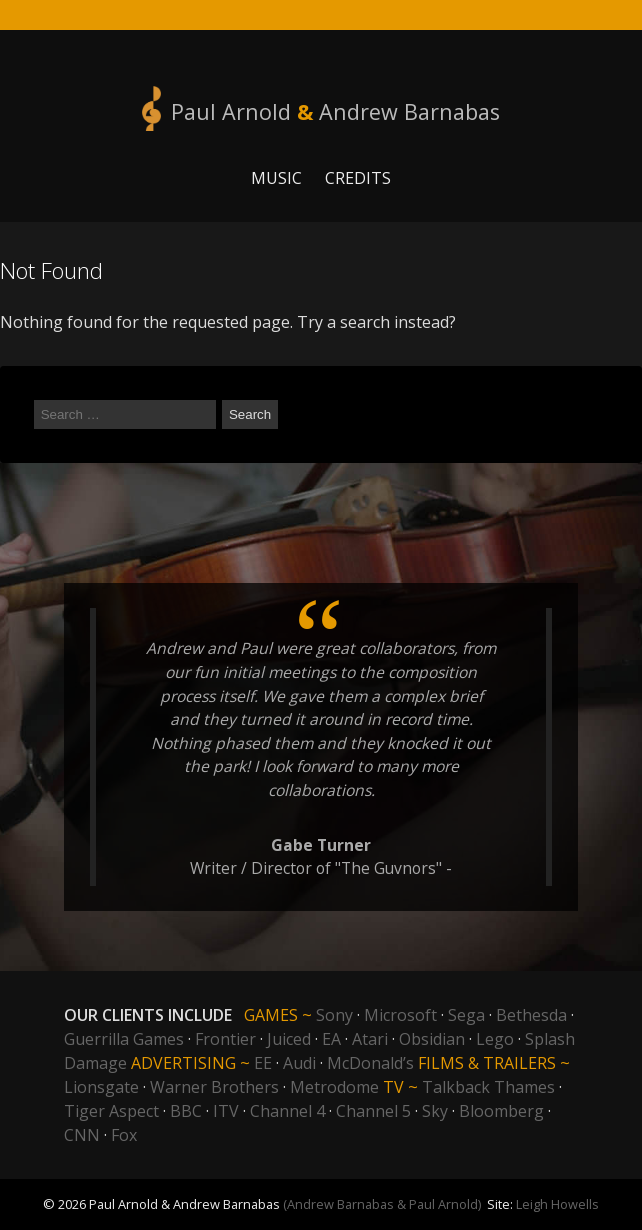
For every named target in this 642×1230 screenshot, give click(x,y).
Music (276, 178)
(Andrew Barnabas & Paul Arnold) (382, 1204)
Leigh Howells (557, 1204)
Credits (358, 178)
